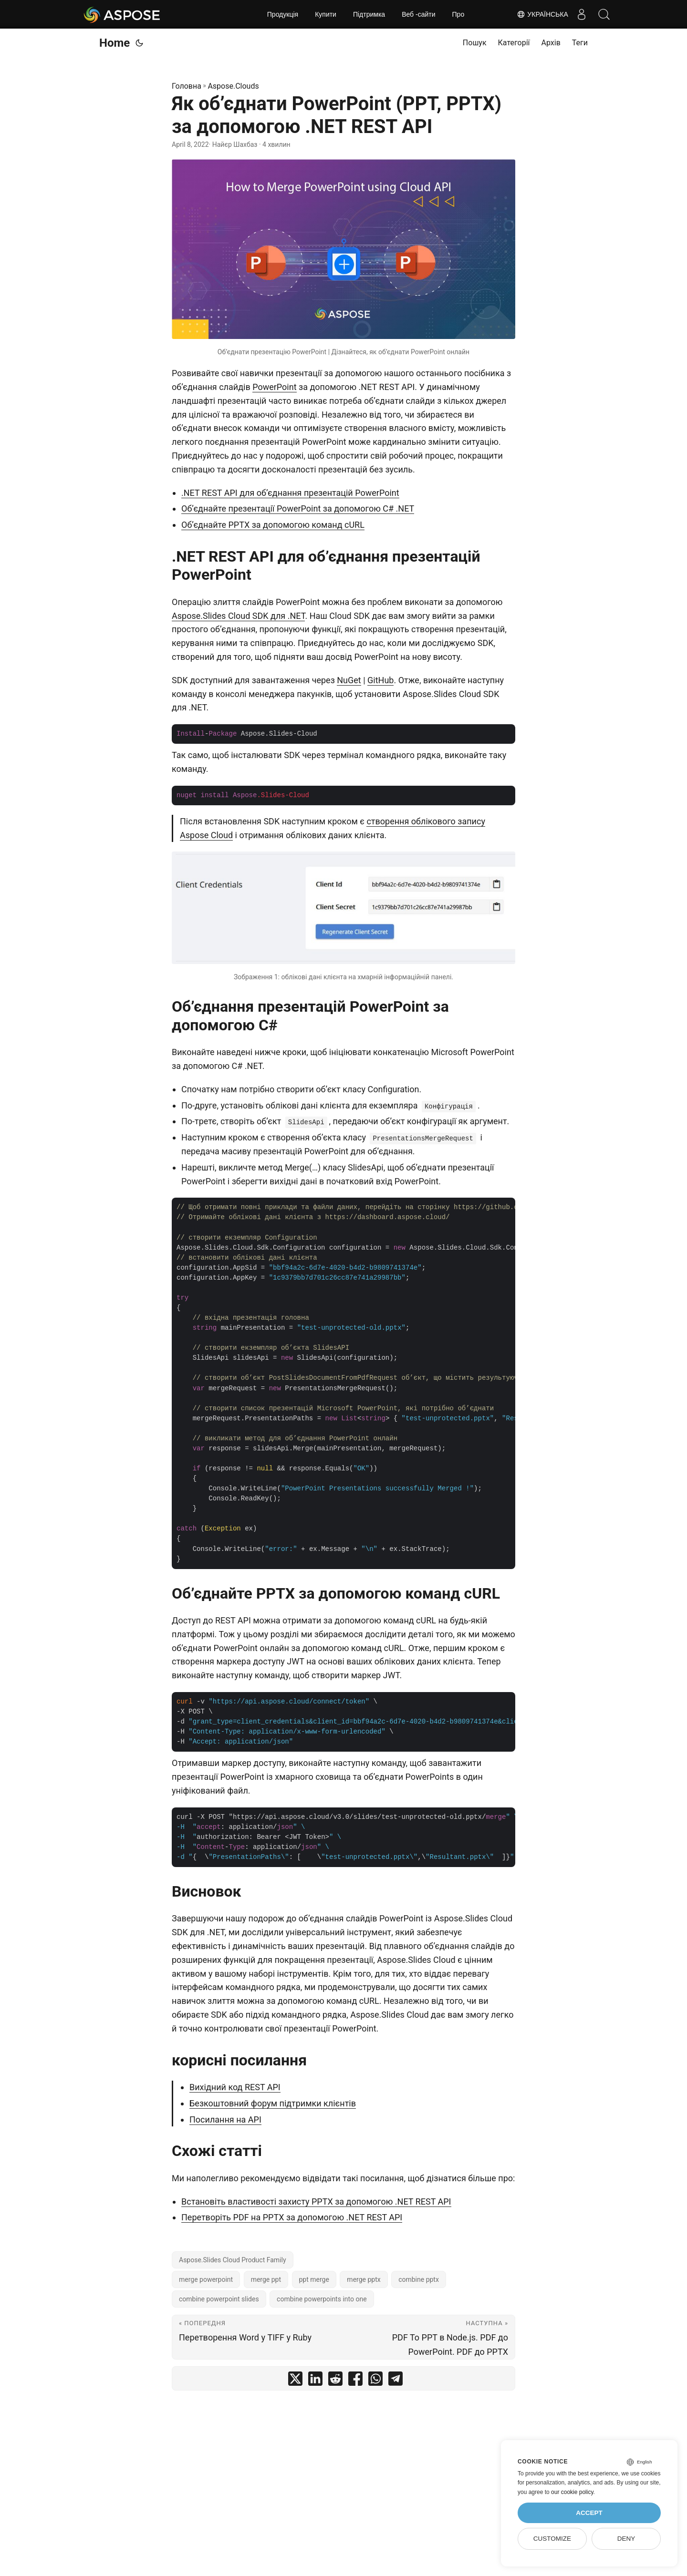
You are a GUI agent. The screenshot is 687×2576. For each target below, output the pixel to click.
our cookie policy (572, 2492)
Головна (186, 86)
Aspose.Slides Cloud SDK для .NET (238, 616)
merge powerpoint (206, 2279)
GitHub (380, 680)
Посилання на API (225, 2119)
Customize (552, 2538)
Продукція (282, 14)
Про (458, 14)
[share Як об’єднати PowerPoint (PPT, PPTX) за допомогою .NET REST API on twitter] (295, 2380)
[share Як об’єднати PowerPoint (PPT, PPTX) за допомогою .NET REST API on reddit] (335, 2380)
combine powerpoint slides (219, 2299)
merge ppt (266, 2279)
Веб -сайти (418, 14)
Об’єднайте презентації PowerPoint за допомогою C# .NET (297, 508)
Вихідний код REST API (235, 2087)
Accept (589, 2512)
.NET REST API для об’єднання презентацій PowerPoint (290, 493)
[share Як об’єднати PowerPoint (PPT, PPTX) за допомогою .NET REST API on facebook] (355, 2380)
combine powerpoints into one (321, 2299)
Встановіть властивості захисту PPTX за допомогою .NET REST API (316, 2201)
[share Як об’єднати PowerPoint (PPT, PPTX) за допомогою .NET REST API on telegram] (395, 2380)
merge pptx (363, 2279)
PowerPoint (274, 387)
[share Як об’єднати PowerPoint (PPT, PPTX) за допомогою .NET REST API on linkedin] (315, 2380)
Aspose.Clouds (233, 86)
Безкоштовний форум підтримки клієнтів (272, 2103)
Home (114, 43)
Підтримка (369, 14)
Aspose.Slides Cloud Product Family (232, 2260)
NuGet (349, 680)
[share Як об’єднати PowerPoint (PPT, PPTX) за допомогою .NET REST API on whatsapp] (375, 2380)
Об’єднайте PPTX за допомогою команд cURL (272, 525)
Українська (539, 14)
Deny (626, 2538)
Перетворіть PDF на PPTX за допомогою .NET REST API (291, 2217)
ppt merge (314, 2279)
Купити (325, 14)
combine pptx (418, 2279)
